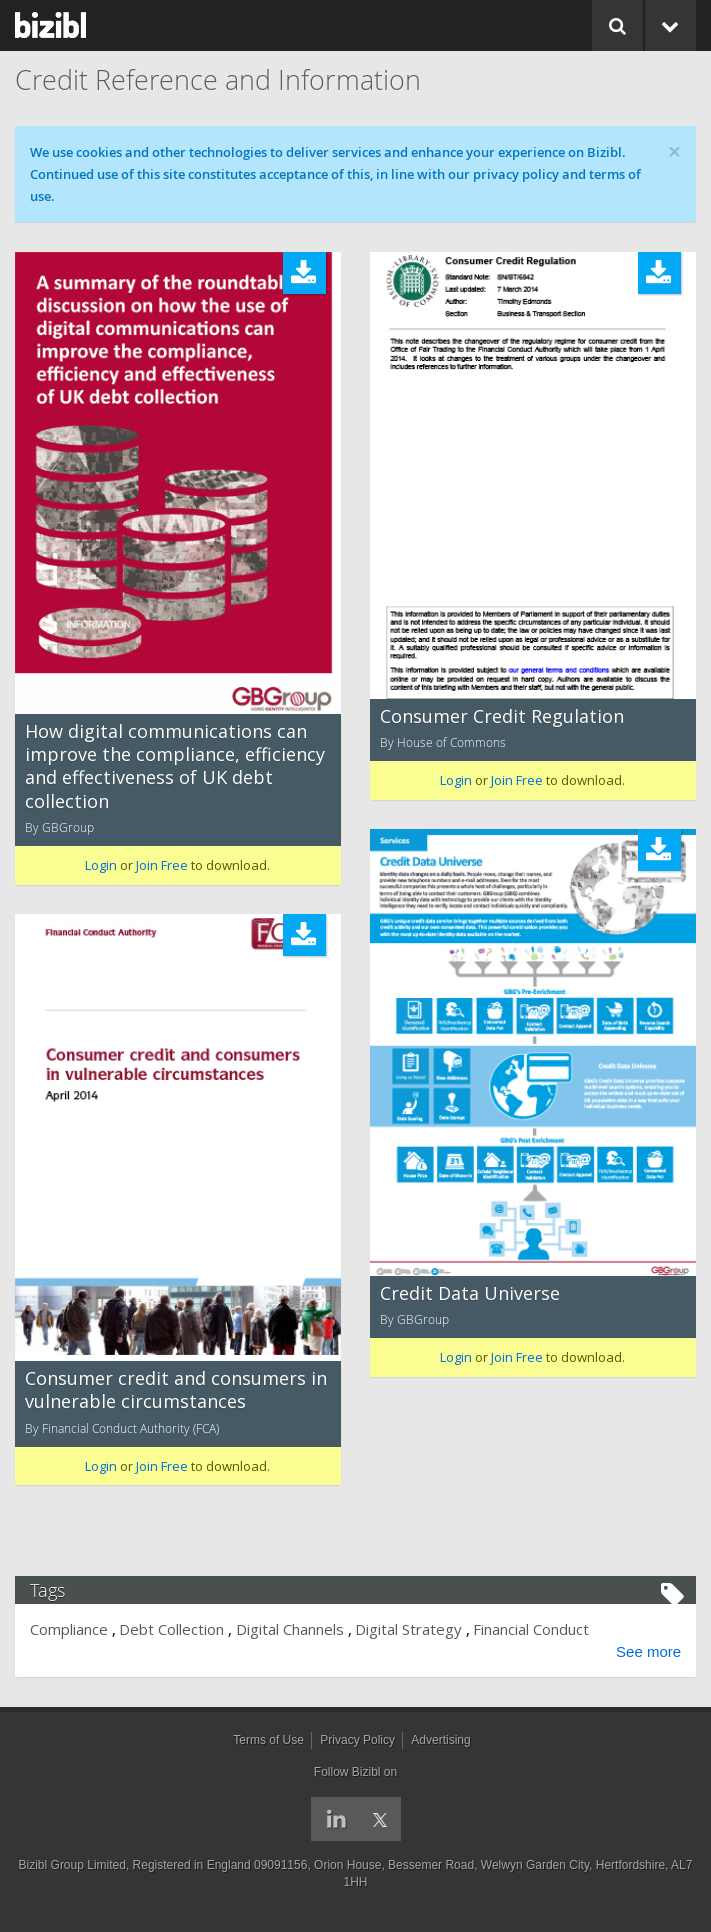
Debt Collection (171, 1629)
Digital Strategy (408, 1629)
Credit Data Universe (470, 1293)
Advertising (440, 1740)
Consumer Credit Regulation (502, 716)
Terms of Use (268, 1740)
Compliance (69, 1629)
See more (648, 1651)
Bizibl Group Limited (72, 1865)
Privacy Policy (357, 1740)
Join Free (162, 865)
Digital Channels (290, 1629)
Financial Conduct (531, 1629)
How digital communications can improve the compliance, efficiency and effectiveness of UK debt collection (175, 766)
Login (101, 865)
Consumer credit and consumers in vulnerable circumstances (176, 1389)
